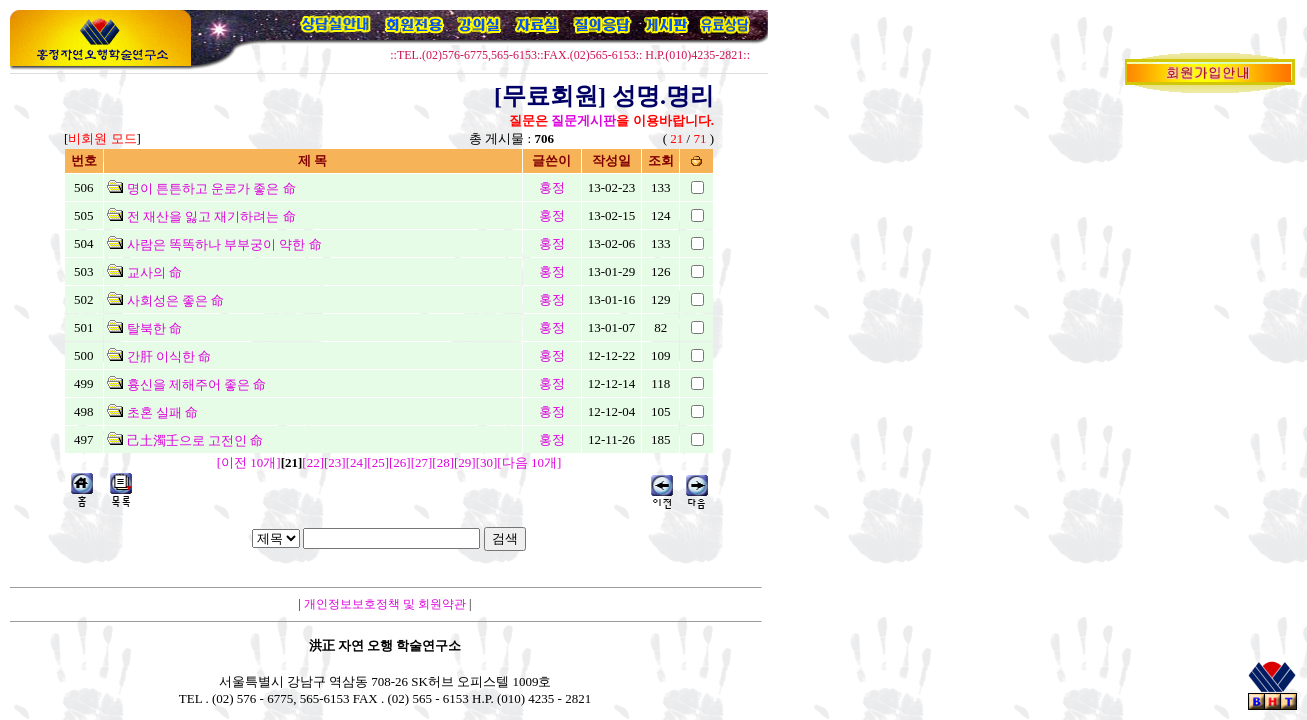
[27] (422, 462)
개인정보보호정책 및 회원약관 (385, 604)
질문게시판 (583, 120)
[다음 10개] (529, 462)
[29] (465, 462)
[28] (443, 462)
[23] (335, 462)
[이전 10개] (249, 462)
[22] (313, 462)
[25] (378, 462)
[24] (357, 462)
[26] (400, 462)
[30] (487, 462)
